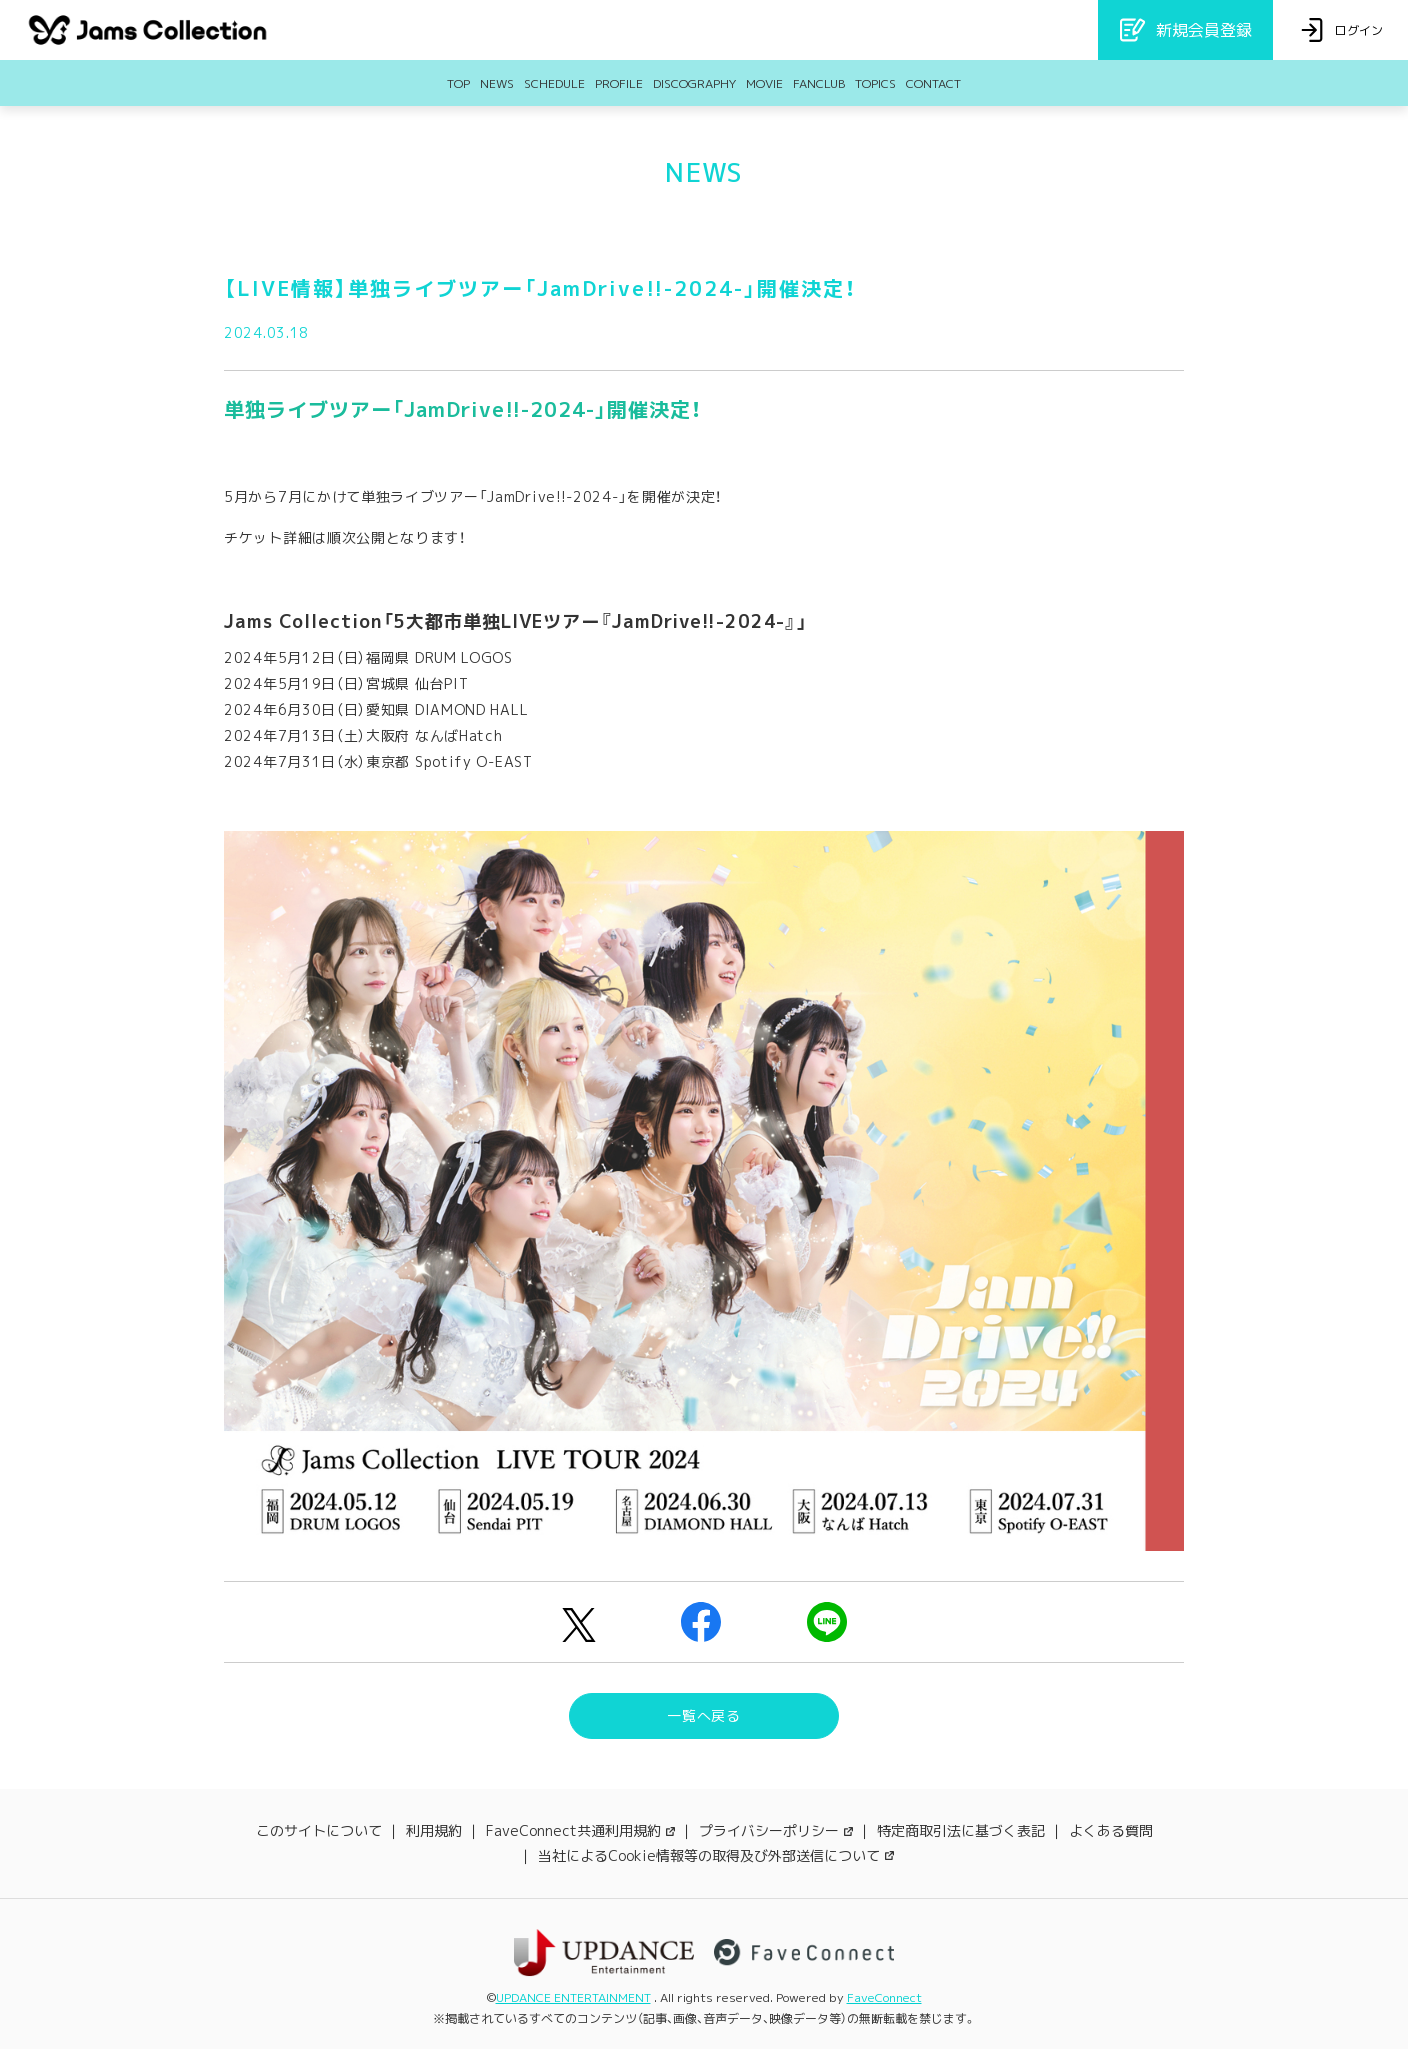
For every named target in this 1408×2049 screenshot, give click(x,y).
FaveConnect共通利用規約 (580, 1830)
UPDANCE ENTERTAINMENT (573, 1997)
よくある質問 (1111, 1830)
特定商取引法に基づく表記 (961, 1830)
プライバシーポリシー (776, 1830)
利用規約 (434, 1830)
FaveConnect (884, 1997)
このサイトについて (319, 1830)
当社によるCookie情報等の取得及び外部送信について (716, 1855)
